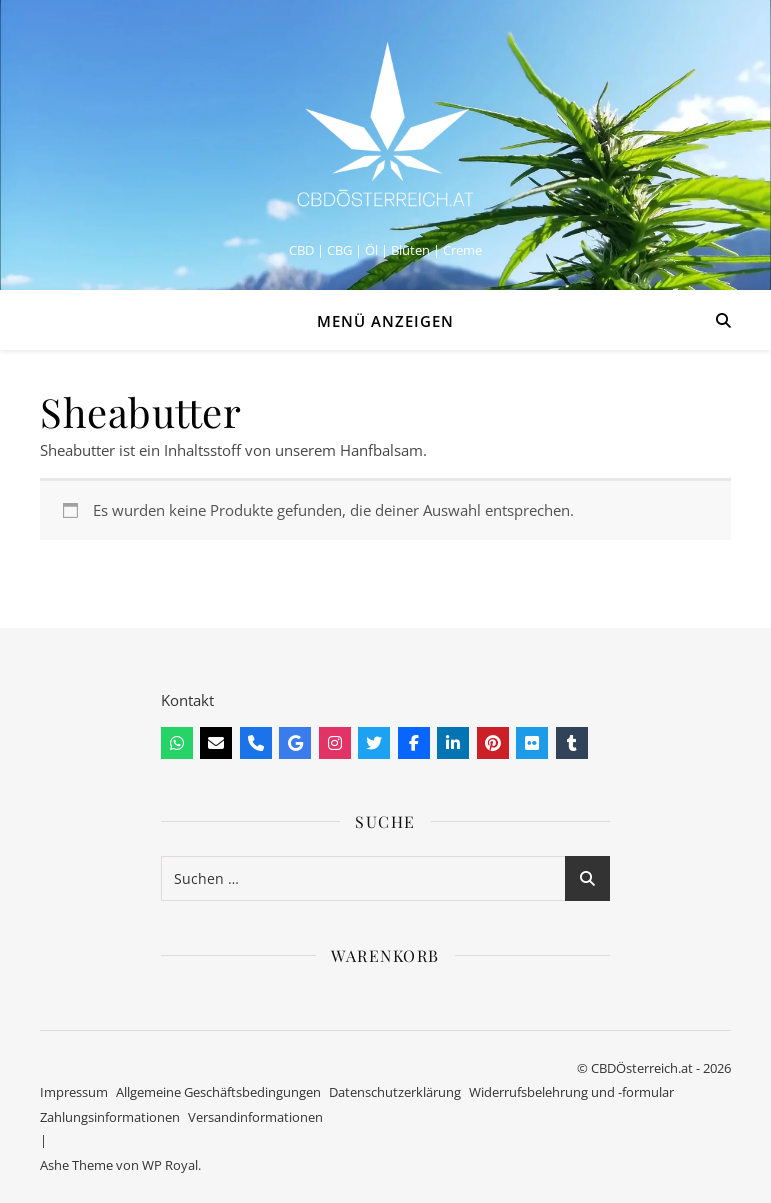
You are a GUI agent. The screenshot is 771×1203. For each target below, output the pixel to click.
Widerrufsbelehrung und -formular (571, 1092)
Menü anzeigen (385, 321)
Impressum (74, 1092)
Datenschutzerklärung (395, 1092)
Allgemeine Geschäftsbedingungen (218, 1092)
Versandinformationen (255, 1117)
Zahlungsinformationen (110, 1117)
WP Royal (170, 1165)
